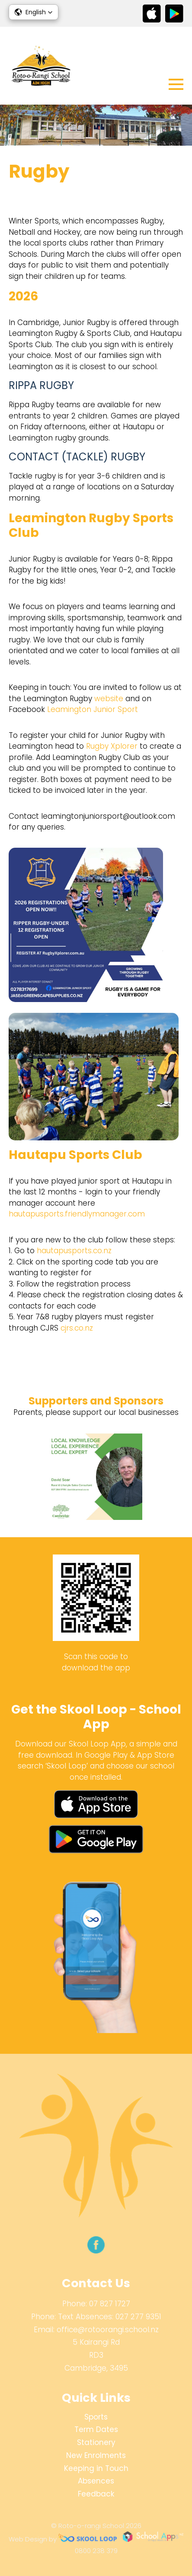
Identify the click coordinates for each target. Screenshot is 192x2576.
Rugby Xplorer (112, 746)
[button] (33, 12)
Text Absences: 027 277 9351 (109, 2316)
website (108, 698)
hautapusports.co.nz (74, 1250)
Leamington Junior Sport (92, 709)
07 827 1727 (109, 2303)
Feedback (96, 2494)
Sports (96, 2417)
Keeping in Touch (96, 2468)
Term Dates (96, 2429)
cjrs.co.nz (77, 1328)
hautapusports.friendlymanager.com (77, 1214)
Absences (96, 2481)
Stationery (96, 2442)
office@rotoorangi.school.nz (108, 2329)
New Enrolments (96, 2455)
